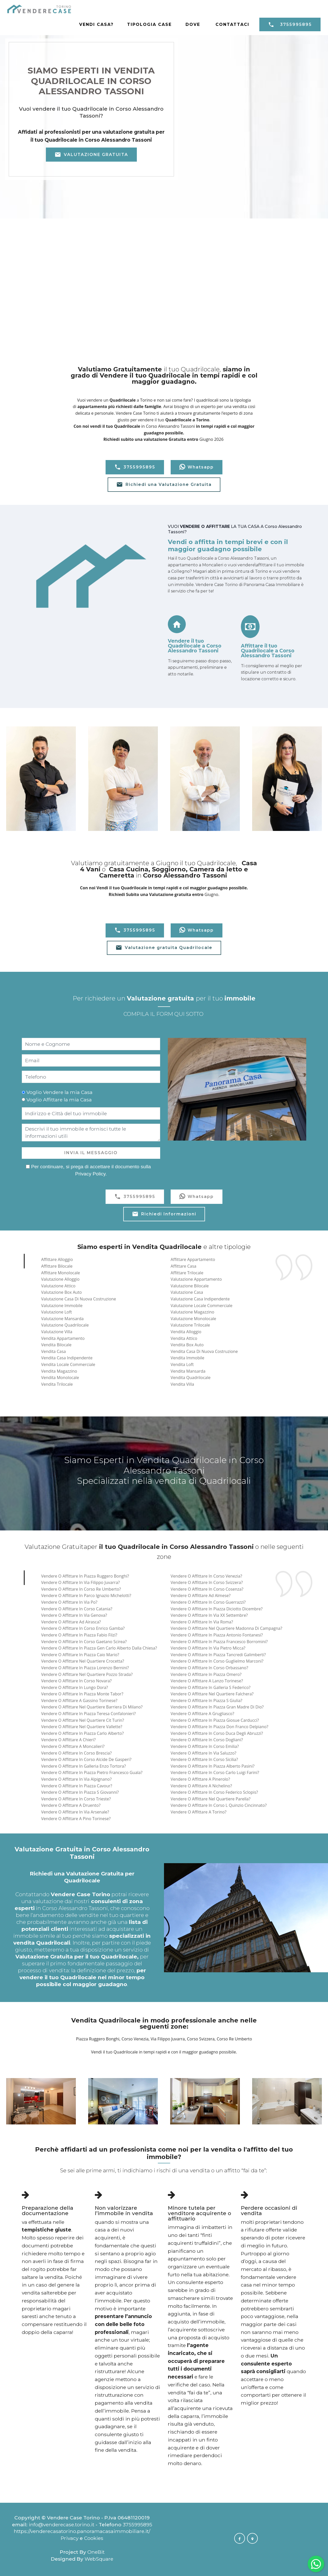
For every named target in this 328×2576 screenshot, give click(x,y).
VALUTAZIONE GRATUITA (91, 154)
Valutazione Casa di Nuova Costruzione (78, 1299)
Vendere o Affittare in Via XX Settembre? (209, 1615)
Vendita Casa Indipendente (67, 1358)
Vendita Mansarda (188, 1371)
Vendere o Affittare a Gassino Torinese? (79, 1700)
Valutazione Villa (57, 1331)
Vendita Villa (182, 1384)
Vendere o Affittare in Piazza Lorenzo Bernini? (85, 1668)
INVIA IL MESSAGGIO (91, 1152)
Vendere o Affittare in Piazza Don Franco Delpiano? (219, 1726)
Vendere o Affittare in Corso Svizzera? (207, 1582)
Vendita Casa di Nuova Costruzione (204, 1351)
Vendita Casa (53, 1351)
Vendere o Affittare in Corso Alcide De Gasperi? (86, 1759)
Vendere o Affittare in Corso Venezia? (206, 1576)
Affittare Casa (183, 1266)
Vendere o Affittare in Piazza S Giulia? (206, 1700)
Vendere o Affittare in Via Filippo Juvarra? (80, 1582)
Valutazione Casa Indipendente (200, 1299)
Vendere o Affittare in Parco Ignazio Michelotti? (86, 1595)
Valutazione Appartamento (196, 1279)
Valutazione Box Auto (61, 1292)
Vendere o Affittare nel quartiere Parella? (211, 1799)
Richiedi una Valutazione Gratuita (164, 484)
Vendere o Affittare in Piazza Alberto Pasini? (212, 1766)
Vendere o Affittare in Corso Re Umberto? (81, 1589)
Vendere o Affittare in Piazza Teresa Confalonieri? (88, 1713)
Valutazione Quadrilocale (65, 1325)
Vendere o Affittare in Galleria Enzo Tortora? (83, 1766)
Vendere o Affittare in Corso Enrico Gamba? (83, 1628)
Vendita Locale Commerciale (68, 1364)
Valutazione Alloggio (60, 1279)
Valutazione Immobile (62, 1305)
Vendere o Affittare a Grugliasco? (202, 1713)
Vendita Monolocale (60, 1377)
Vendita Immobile (187, 1358)
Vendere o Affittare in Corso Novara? (76, 1681)
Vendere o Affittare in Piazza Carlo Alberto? (82, 1733)
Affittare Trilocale (187, 1273)
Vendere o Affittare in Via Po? (69, 1602)
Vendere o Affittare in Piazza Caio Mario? (80, 1654)
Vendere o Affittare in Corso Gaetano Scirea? (84, 1641)
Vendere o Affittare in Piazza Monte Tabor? (82, 1694)
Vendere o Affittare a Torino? (199, 1812)
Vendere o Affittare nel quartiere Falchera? (212, 1694)
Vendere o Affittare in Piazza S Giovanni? (80, 1792)
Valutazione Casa (187, 1292)
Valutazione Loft (56, 1312)
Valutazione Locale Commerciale (201, 1305)
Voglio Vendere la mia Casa (59, 1092)
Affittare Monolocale (60, 1273)
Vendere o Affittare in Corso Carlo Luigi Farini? (215, 1772)
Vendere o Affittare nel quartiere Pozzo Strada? (87, 1674)
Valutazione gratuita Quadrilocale (164, 947)
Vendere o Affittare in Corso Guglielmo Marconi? (217, 1661)
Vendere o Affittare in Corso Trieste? (76, 1799)
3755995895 (290, 25)
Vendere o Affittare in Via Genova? (74, 1615)
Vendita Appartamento (63, 1338)
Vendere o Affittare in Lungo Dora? (74, 1687)
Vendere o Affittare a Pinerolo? (200, 1779)
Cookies (93, 2538)
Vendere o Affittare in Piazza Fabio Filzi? (79, 1635)
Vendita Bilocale (56, 1345)
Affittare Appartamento (193, 1259)
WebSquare (99, 2559)
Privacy (70, 2538)
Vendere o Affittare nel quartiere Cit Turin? (82, 1720)
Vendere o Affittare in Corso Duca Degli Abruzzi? (217, 1733)
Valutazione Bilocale (190, 1286)
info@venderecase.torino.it (61, 2524)
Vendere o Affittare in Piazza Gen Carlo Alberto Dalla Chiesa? (99, 1648)
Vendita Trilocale (57, 1384)
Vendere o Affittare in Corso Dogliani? (207, 1740)
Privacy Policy (90, 1173)
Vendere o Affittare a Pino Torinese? (76, 1818)
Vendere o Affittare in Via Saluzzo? (203, 1753)
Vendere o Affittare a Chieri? (68, 1740)
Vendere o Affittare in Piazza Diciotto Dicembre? (217, 1609)
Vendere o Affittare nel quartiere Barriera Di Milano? (92, 1707)
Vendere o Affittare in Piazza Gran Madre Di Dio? (217, 1707)
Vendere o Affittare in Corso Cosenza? (207, 1589)
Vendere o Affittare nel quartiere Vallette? (81, 1726)
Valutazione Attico (58, 1286)
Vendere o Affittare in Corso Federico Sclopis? (214, 1792)
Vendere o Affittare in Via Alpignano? (76, 1779)
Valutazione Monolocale (193, 1318)
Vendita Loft (182, 1364)
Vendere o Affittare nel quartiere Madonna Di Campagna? (226, 1628)
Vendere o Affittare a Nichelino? (201, 1786)
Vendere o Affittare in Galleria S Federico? (211, 1687)
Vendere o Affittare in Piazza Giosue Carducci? (215, 1720)
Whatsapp (196, 467)
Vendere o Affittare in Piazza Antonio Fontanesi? (217, 1635)
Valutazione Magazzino (192, 1312)
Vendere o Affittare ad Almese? (201, 1595)
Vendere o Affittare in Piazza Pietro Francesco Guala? (91, 1772)
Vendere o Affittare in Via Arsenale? (75, 1812)
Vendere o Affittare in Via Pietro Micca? (208, 1648)
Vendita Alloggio (186, 1331)
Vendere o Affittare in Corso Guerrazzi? (208, 1602)
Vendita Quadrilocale (191, 1377)
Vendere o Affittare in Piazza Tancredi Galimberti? (218, 1654)
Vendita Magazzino (59, 1371)
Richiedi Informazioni (164, 1214)
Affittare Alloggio (57, 1259)
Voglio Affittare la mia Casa (59, 1100)
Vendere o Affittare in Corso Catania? (76, 1609)
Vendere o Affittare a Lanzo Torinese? (207, 1681)
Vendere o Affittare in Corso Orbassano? (209, 1668)
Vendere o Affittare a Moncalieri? (73, 1746)
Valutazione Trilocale (190, 1325)
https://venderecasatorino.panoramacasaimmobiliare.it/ (82, 2531)
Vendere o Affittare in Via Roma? (202, 1622)
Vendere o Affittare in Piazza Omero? (206, 1674)
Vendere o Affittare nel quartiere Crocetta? (82, 1661)
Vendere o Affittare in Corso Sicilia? (204, 1759)
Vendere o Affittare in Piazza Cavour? (76, 1786)
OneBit (96, 2552)
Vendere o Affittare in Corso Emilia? (205, 1746)
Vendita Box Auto (187, 1345)
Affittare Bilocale (57, 1266)
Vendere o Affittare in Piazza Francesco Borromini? (219, 1641)
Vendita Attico (184, 1338)
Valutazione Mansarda (62, 1318)
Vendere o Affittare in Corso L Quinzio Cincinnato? (219, 1805)
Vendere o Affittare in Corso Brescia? (76, 1753)
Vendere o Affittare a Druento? (71, 1805)
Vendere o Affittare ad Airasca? (71, 1622)
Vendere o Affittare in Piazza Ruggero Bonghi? (85, 1576)
